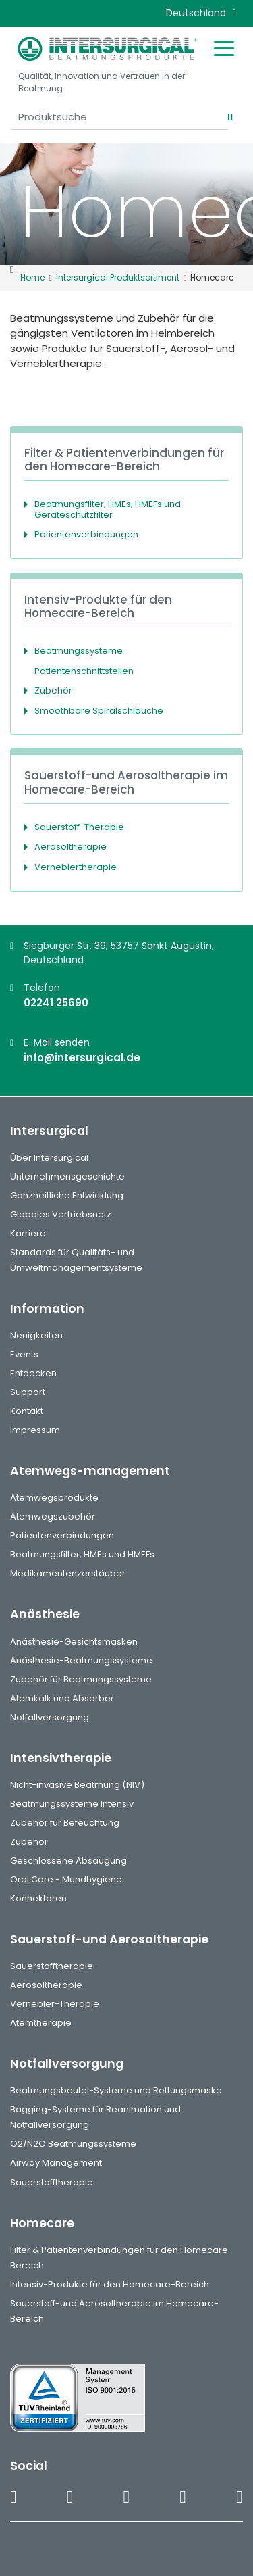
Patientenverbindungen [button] (86, 534)
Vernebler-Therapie (54, 2003)
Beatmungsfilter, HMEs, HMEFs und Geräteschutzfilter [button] (107, 509)
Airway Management (56, 2162)
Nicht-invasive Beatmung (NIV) (77, 1784)
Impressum (35, 1430)
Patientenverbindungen (62, 1535)
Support (27, 1392)
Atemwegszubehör (52, 1516)
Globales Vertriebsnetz (60, 1214)
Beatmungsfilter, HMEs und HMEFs (82, 1554)
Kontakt (26, 1411)
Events (24, 1354)
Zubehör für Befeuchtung (64, 1822)
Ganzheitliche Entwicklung (66, 1195)
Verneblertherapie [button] (75, 866)
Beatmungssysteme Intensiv (72, 1803)
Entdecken (33, 1373)
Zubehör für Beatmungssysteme (81, 1679)
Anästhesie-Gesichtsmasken (74, 1641)
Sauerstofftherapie (51, 1966)
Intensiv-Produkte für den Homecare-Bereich (109, 2284)
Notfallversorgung (49, 1717)
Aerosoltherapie (46, 1984)
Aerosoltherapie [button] (70, 846)
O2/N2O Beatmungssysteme (73, 2143)
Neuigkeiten (36, 1335)
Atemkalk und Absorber (62, 1698)
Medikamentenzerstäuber (67, 1573)
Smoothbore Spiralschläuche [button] (98, 710)
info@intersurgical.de (82, 1057)
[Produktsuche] (119, 117)
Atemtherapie (41, 2022)
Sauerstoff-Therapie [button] (79, 827)
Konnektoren (38, 1898)
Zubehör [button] (53, 690)
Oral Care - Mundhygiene (66, 1879)
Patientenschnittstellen (84, 670)
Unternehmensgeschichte (67, 1176)
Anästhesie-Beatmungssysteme (81, 1660)
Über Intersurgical (49, 1157)
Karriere (28, 1233)
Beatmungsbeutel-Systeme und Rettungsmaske (116, 2090)
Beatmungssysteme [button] (78, 650)
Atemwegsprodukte (54, 1497)
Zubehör (29, 1841)
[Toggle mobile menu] (224, 47)
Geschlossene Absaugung (68, 1860)
